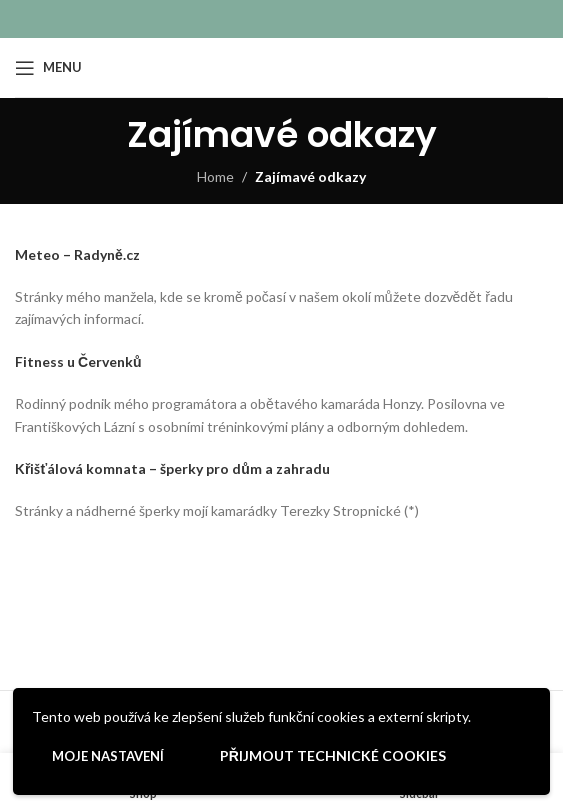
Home (215, 176)
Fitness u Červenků (78, 361)
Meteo (37, 254)
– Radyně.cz (100, 254)
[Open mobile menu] (48, 68)
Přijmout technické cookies (333, 755)
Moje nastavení (108, 756)
